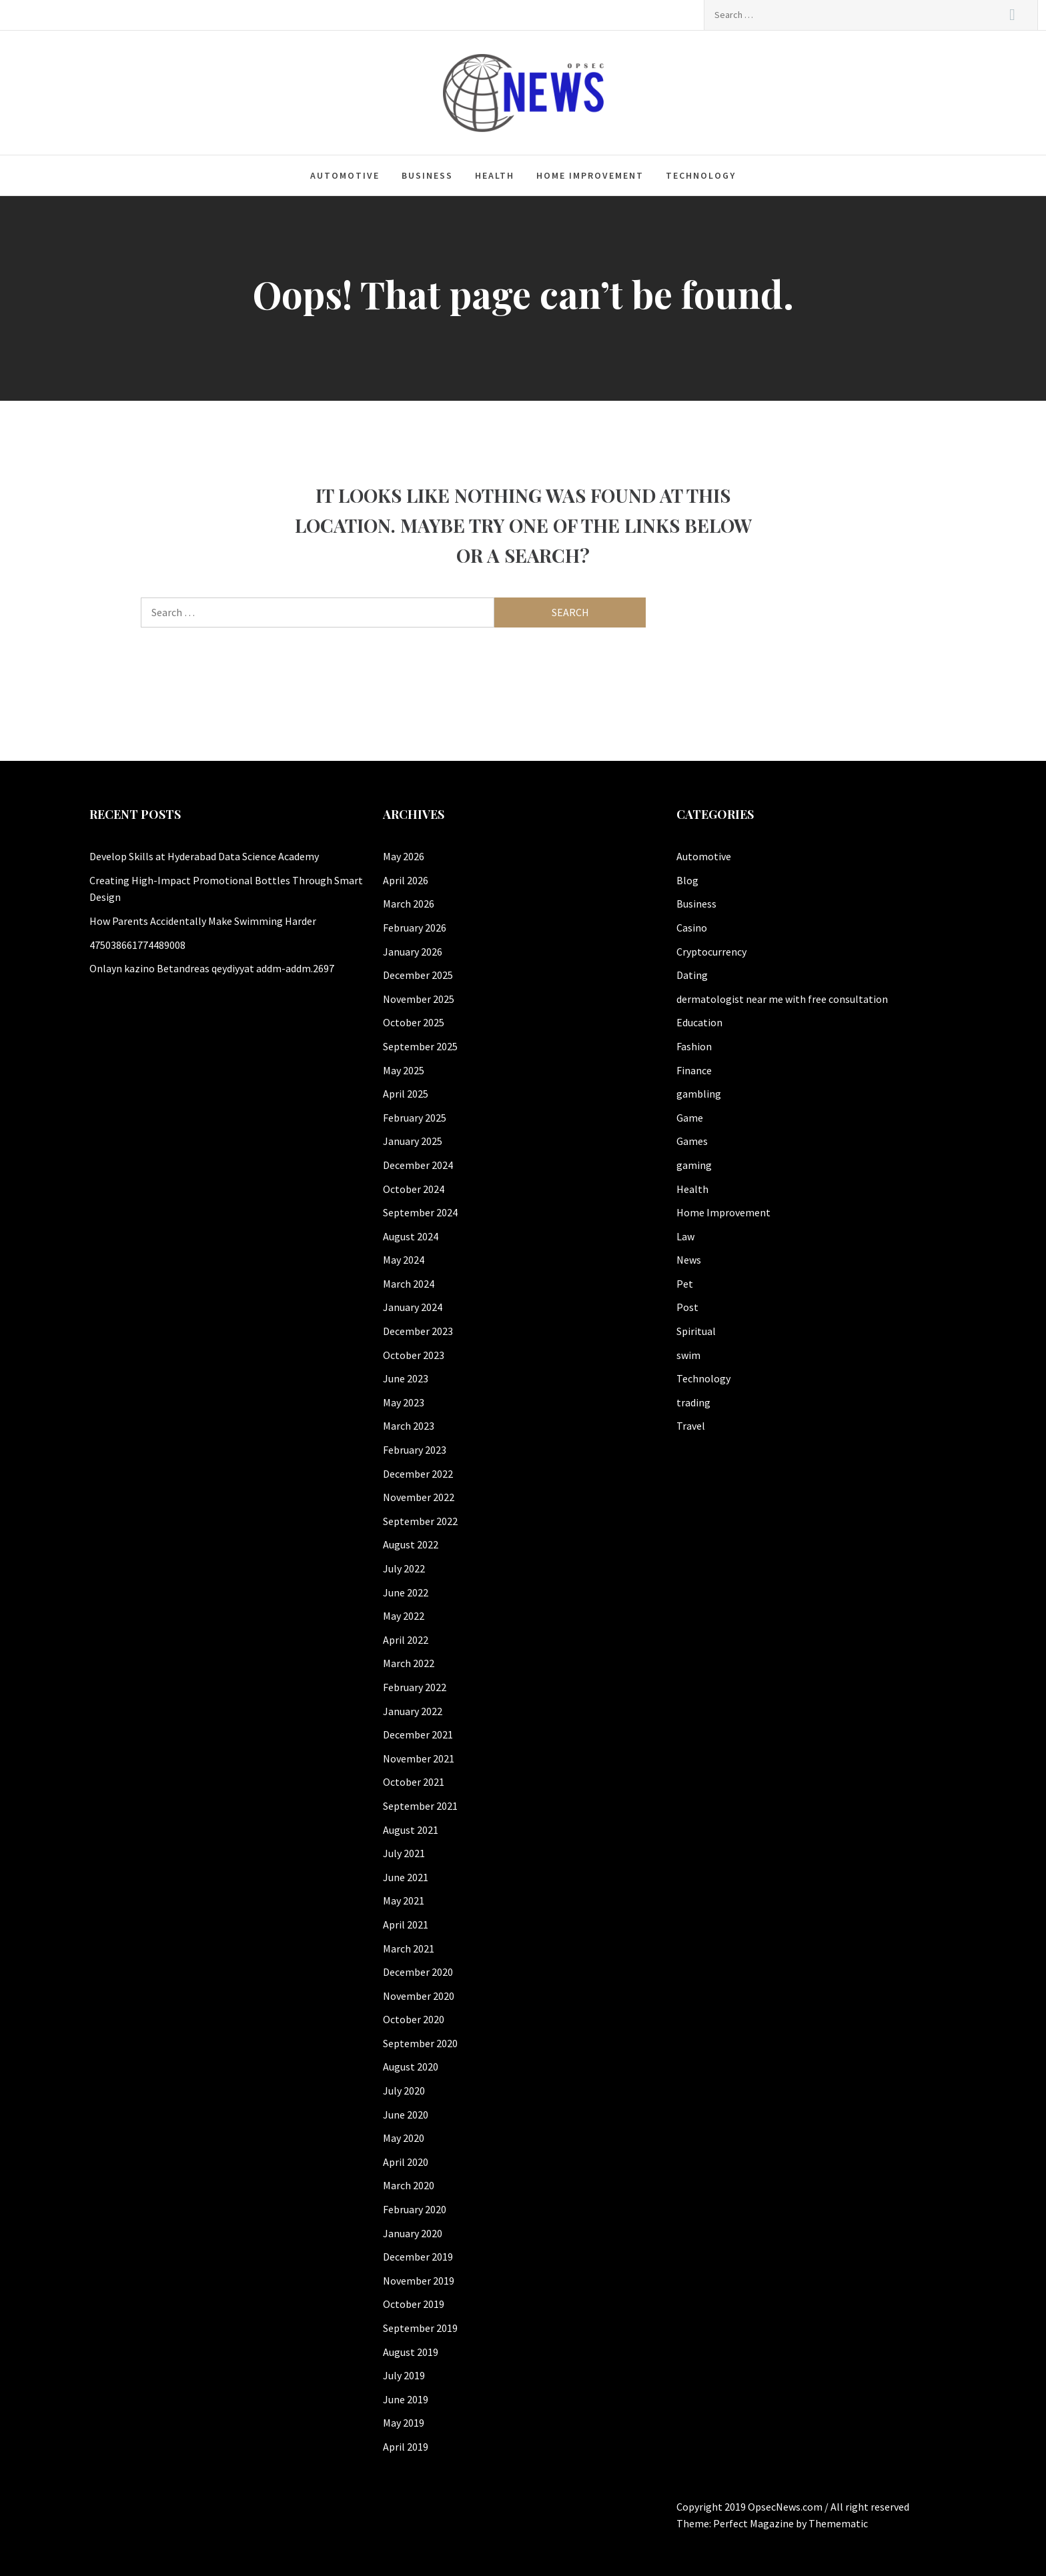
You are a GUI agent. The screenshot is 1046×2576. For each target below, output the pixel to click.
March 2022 (408, 1663)
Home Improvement (590, 175)
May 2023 (403, 1402)
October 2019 (413, 2304)
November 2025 (418, 999)
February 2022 (414, 1687)
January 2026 (412, 951)
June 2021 (405, 1877)
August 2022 (410, 1544)
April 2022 (405, 1639)
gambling (698, 1093)
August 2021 (410, 1829)
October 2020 (413, 2019)
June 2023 (405, 1378)
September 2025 (420, 1046)
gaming (694, 1165)
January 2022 (412, 1711)
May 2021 (403, 1900)
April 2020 (405, 2162)
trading (693, 1402)
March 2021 (408, 1948)
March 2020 (408, 2185)
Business (427, 175)
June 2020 (405, 2114)
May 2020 (403, 2138)
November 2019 (418, 2280)
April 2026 (405, 880)
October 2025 (413, 1022)
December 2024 (418, 1165)
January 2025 (412, 1141)
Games (692, 1141)
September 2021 (420, 1805)
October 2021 (413, 1781)
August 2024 (410, 1236)
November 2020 (418, 1996)
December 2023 (418, 1331)
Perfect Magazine (754, 2523)
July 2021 (404, 1853)
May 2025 (403, 1070)
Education (699, 1022)
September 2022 (420, 1521)
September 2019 (420, 2328)
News (688, 1259)
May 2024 (403, 1259)
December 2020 (418, 1972)
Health (494, 175)
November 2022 (418, 1497)
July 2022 (404, 1568)
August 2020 (410, 2066)
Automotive (345, 175)
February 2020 (414, 2209)
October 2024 (413, 1189)
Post (687, 1307)
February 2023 (414, 1449)
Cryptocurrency (711, 951)
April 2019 (405, 2446)
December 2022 (418, 1473)
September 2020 (420, 2043)
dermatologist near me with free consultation (782, 999)
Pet (684, 1283)
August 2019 (410, 2352)
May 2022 (403, 1615)
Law (685, 1236)
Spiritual (696, 1331)
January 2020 (412, 2233)
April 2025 (405, 1093)
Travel (690, 1425)
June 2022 (405, 1592)
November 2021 (418, 1758)
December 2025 (418, 975)
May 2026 (403, 856)
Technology (701, 175)
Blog (687, 880)
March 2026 (408, 903)
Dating (692, 975)
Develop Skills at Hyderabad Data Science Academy (204, 856)
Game (689, 1117)
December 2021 (418, 1734)
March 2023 (408, 1425)
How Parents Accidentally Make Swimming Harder (202, 921)
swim (688, 1355)
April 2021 (405, 1924)
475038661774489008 (137, 945)
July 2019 (404, 2375)
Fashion (694, 1046)
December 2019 (418, 2256)
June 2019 (405, 2399)
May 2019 (403, 2422)
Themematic (838, 2523)
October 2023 (413, 1355)
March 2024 (408, 1283)
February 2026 (414, 927)
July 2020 (404, 2090)
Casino (691, 927)
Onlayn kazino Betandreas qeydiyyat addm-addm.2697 (211, 968)
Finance (694, 1070)
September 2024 (420, 1212)
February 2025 (414, 1117)
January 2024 (412, 1307)
